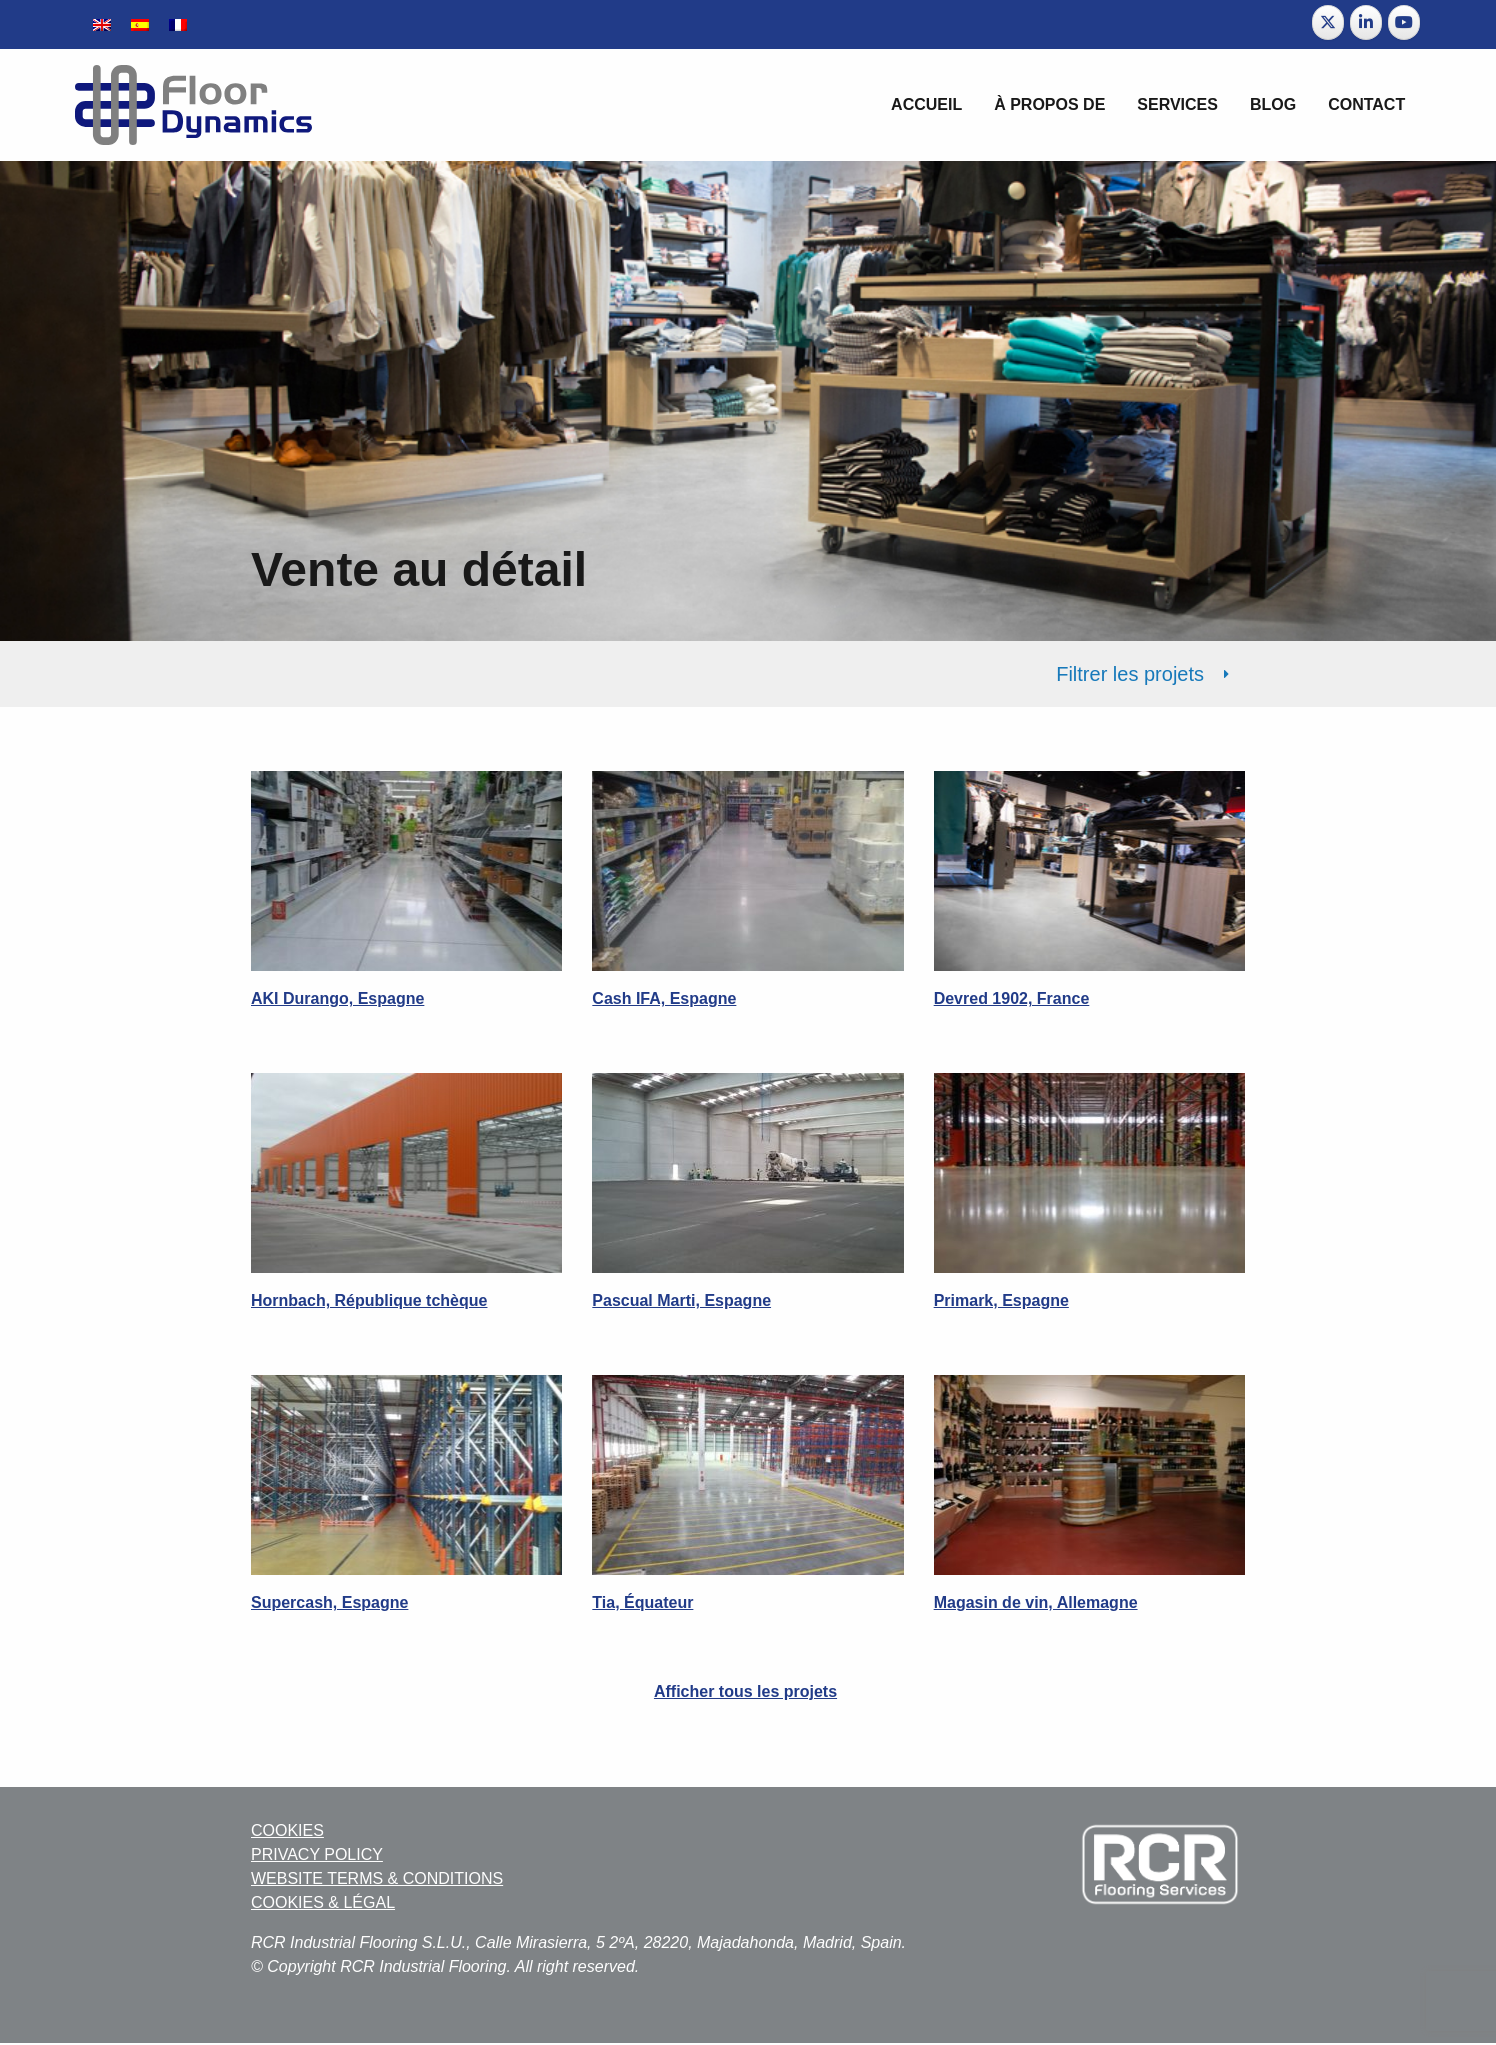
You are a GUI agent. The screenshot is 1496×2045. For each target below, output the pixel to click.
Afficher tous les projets (745, 1691)
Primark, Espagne (1001, 1300)
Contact (1366, 104)
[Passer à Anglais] (102, 24)
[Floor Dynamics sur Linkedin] (1366, 22)
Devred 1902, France (1012, 998)
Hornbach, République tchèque (369, 1300)
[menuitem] (926, 105)
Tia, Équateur (642, 1602)
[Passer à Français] (178, 24)
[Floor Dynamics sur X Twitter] (1328, 22)
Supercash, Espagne (329, 1602)
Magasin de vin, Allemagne (1036, 1602)
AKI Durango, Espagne (337, 998)
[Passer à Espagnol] (140, 24)
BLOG (1273, 104)
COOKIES (287, 1830)
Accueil (926, 104)
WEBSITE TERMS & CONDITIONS (377, 1878)
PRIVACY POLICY (317, 1854)
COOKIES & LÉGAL (323, 1902)
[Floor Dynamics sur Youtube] (1404, 22)
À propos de (1049, 104)
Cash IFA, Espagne (664, 998)
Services (1177, 104)
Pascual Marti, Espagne (681, 1300)
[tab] (748, 674)
